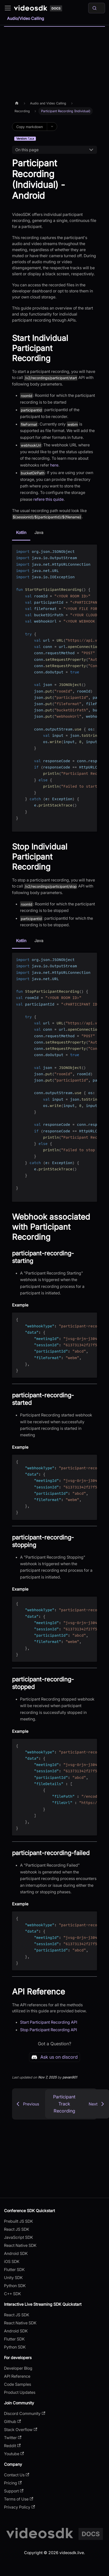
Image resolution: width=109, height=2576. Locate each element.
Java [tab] (38, 532)
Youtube (14, 2453)
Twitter (12, 2437)
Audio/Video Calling (25, 18)
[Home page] (17, 103)
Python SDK (15, 2285)
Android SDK (16, 2253)
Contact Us (16, 2474)
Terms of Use (18, 2499)
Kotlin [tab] (21, 532)
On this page (27, 149)
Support (13, 2490)
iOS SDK (12, 2261)
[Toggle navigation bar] (8, 8)
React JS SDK (16, 2229)
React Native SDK (20, 2245)
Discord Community (24, 2413)
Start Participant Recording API (48, 2022)
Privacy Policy (19, 2507)
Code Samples (17, 2384)
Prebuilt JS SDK (18, 2221)
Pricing (13, 2482)
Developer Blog (18, 2368)
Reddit (12, 2445)
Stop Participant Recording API (48, 2029)
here (54, 465)
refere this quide (48, 499)
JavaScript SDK (18, 2237)
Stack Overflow (20, 2429)
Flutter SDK (14, 2269)
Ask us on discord (54, 2057)
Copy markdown (29, 127)
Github (12, 2421)
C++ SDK (12, 2293)
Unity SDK (13, 2277)
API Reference (17, 2376)
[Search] (96, 8)
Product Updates (19, 2392)
